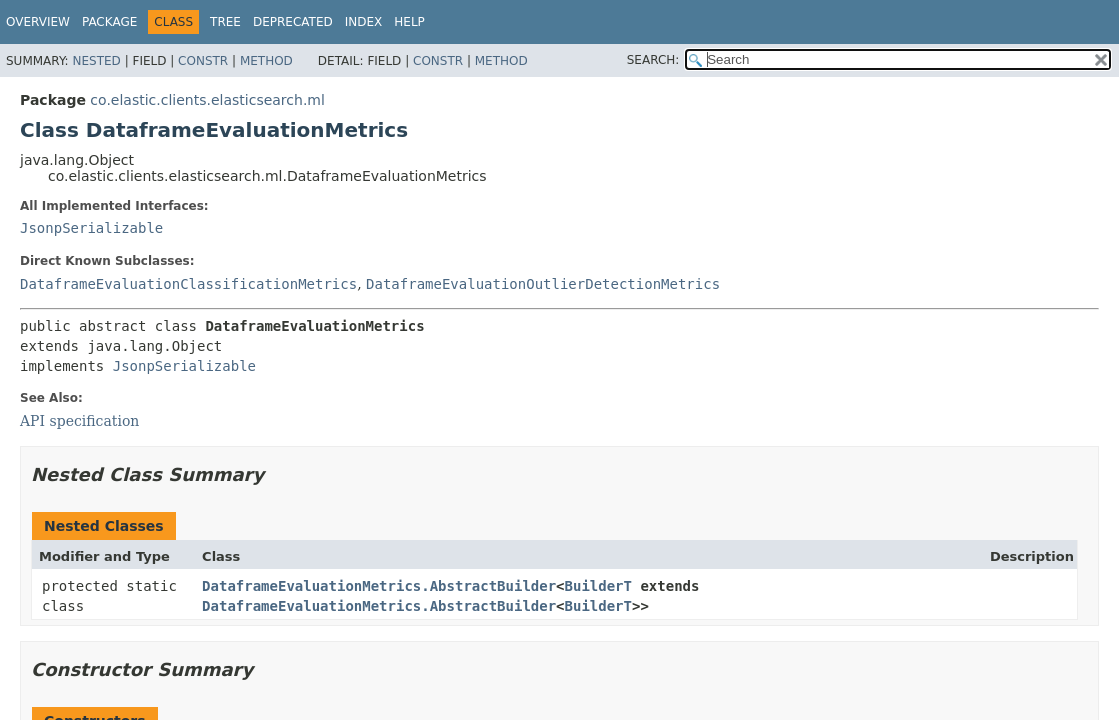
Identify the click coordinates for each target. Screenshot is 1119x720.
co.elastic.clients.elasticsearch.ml (207, 100)
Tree (225, 22)
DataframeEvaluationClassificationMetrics (188, 284)
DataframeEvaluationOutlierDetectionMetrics (543, 284)
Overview (38, 22)
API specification (79, 421)
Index (364, 22)
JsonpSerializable (91, 228)
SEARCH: (653, 60)
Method (266, 61)
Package (109, 22)
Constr (203, 61)
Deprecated (293, 22)
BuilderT (598, 586)
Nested (96, 61)
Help (409, 22)
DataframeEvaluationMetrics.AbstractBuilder (379, 586)
